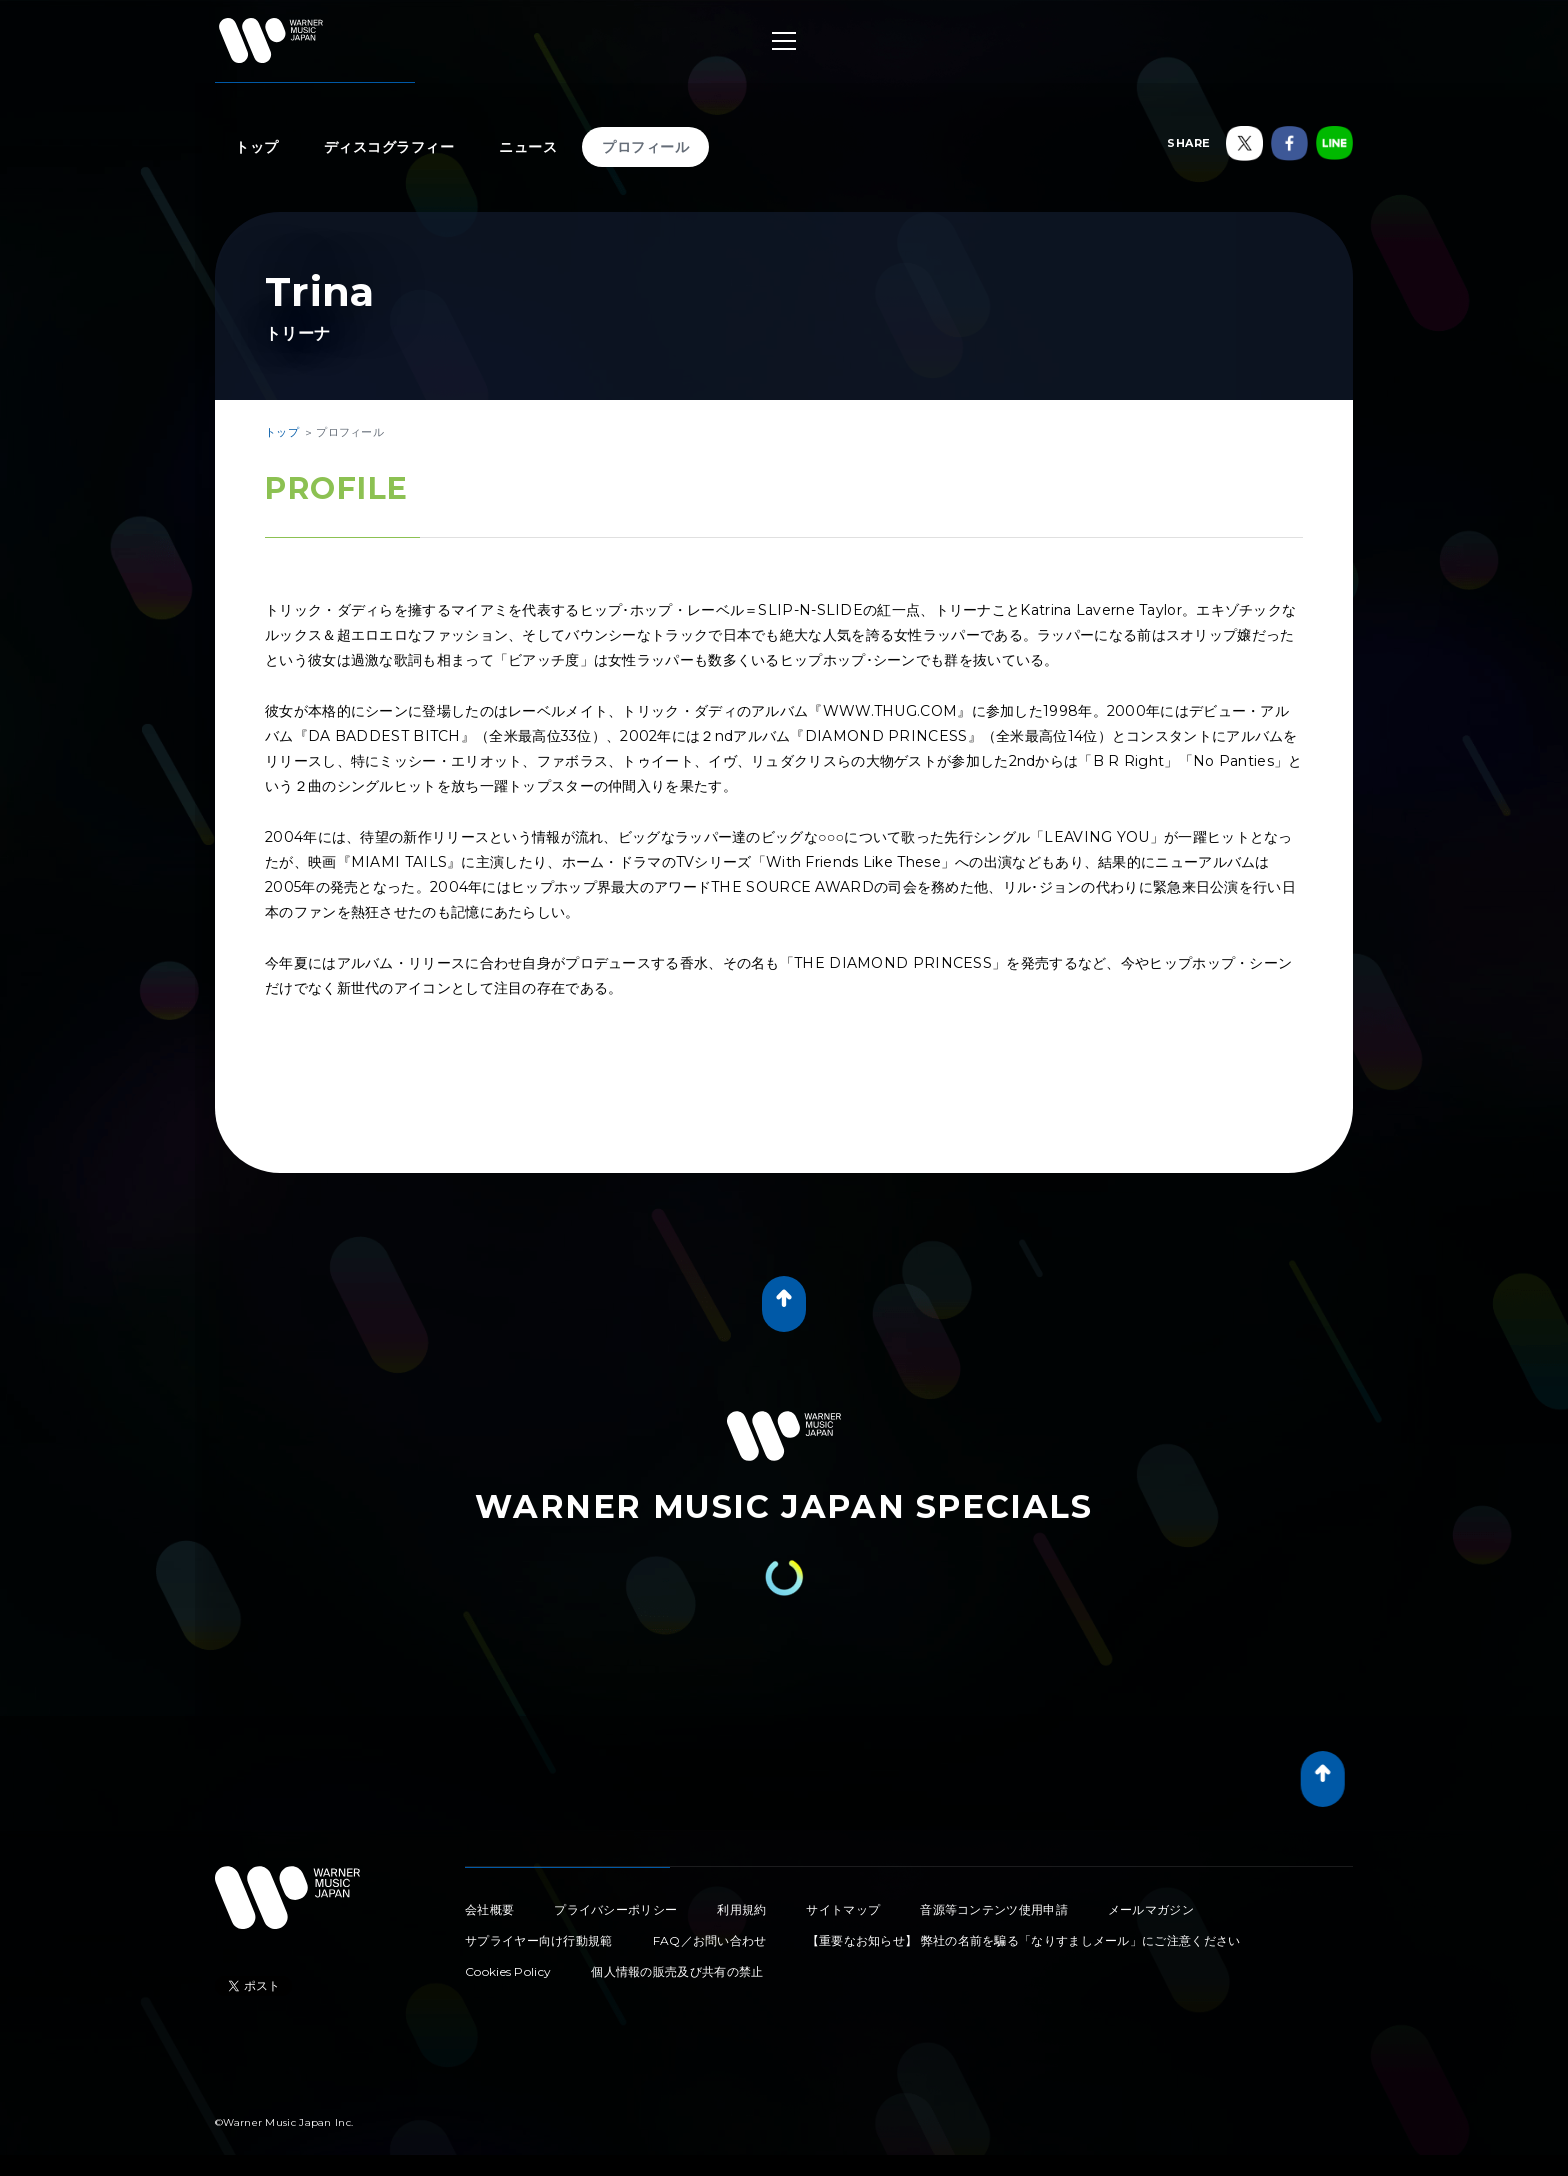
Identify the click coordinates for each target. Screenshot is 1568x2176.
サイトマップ (843, 1909)
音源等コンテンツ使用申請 (994, 1909)
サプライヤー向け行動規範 (539, 1940)
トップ (257, 147)
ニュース (528, 147)
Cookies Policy (508, 1971)
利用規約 (741, 1909)
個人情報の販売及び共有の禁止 (677, 1971)
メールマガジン (1151, 1909)
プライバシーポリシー (615, 1909)
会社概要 (489, 1909)
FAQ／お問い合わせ (710, 1940)
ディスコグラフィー (389, 147)
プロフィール (645, 147)
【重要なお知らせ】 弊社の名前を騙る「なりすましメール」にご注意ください (1024, 1940)
